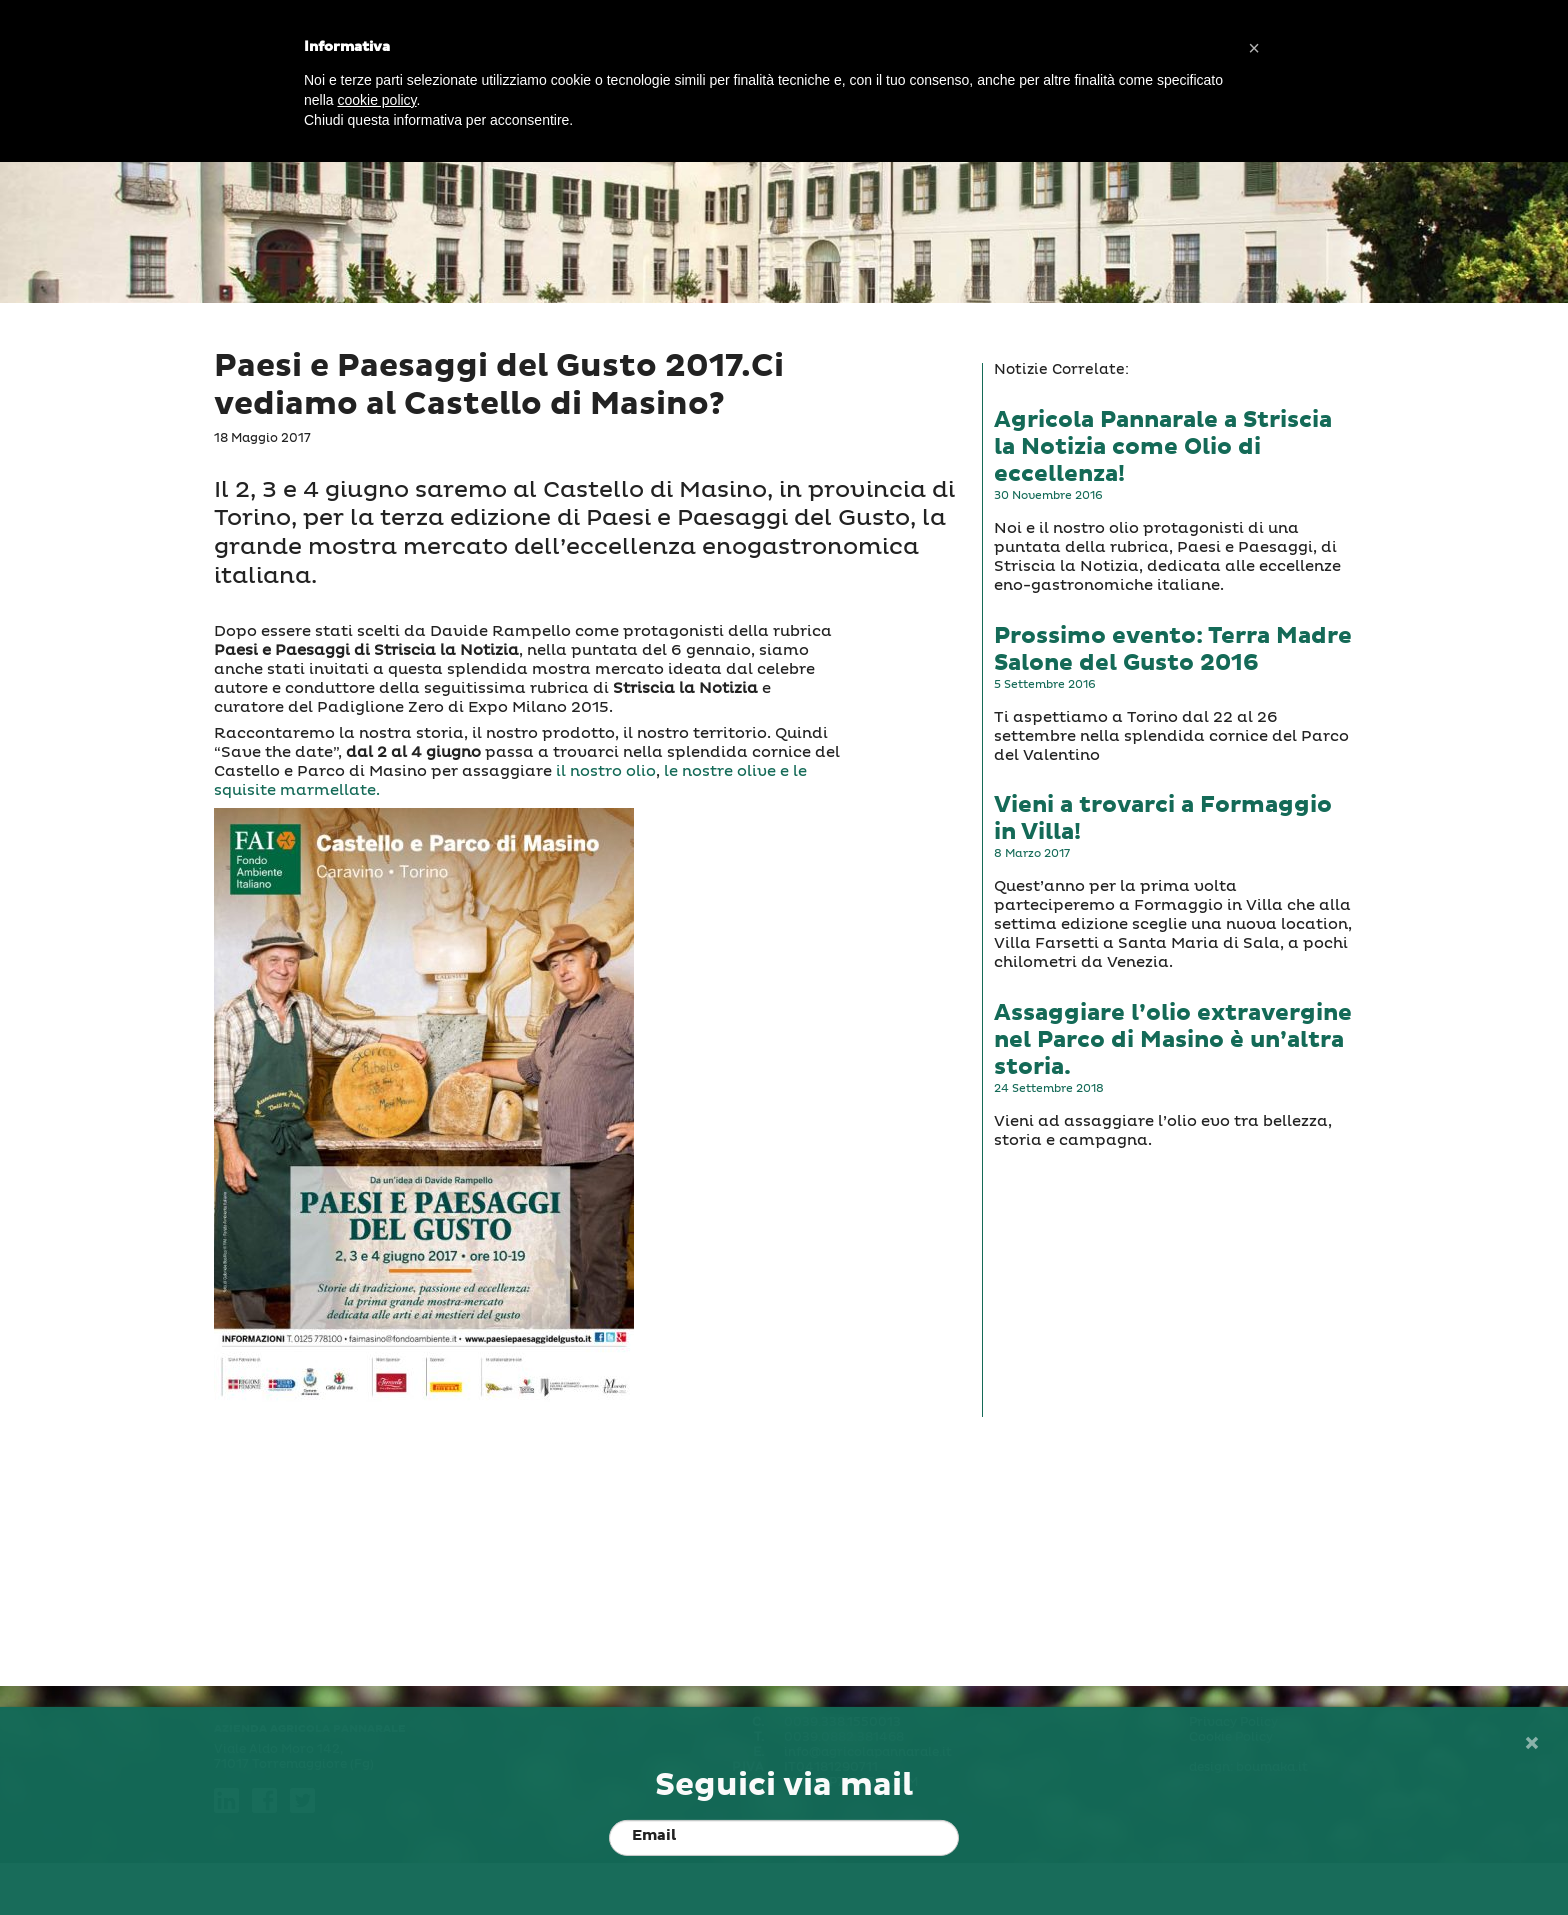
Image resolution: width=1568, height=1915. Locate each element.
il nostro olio (606, 771)
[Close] (1531, 1743)
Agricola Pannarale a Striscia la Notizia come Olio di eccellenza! (1163, 447)
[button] (1254, 48)
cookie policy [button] (376, 100)
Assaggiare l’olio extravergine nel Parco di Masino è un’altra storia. (1173, 1040)
